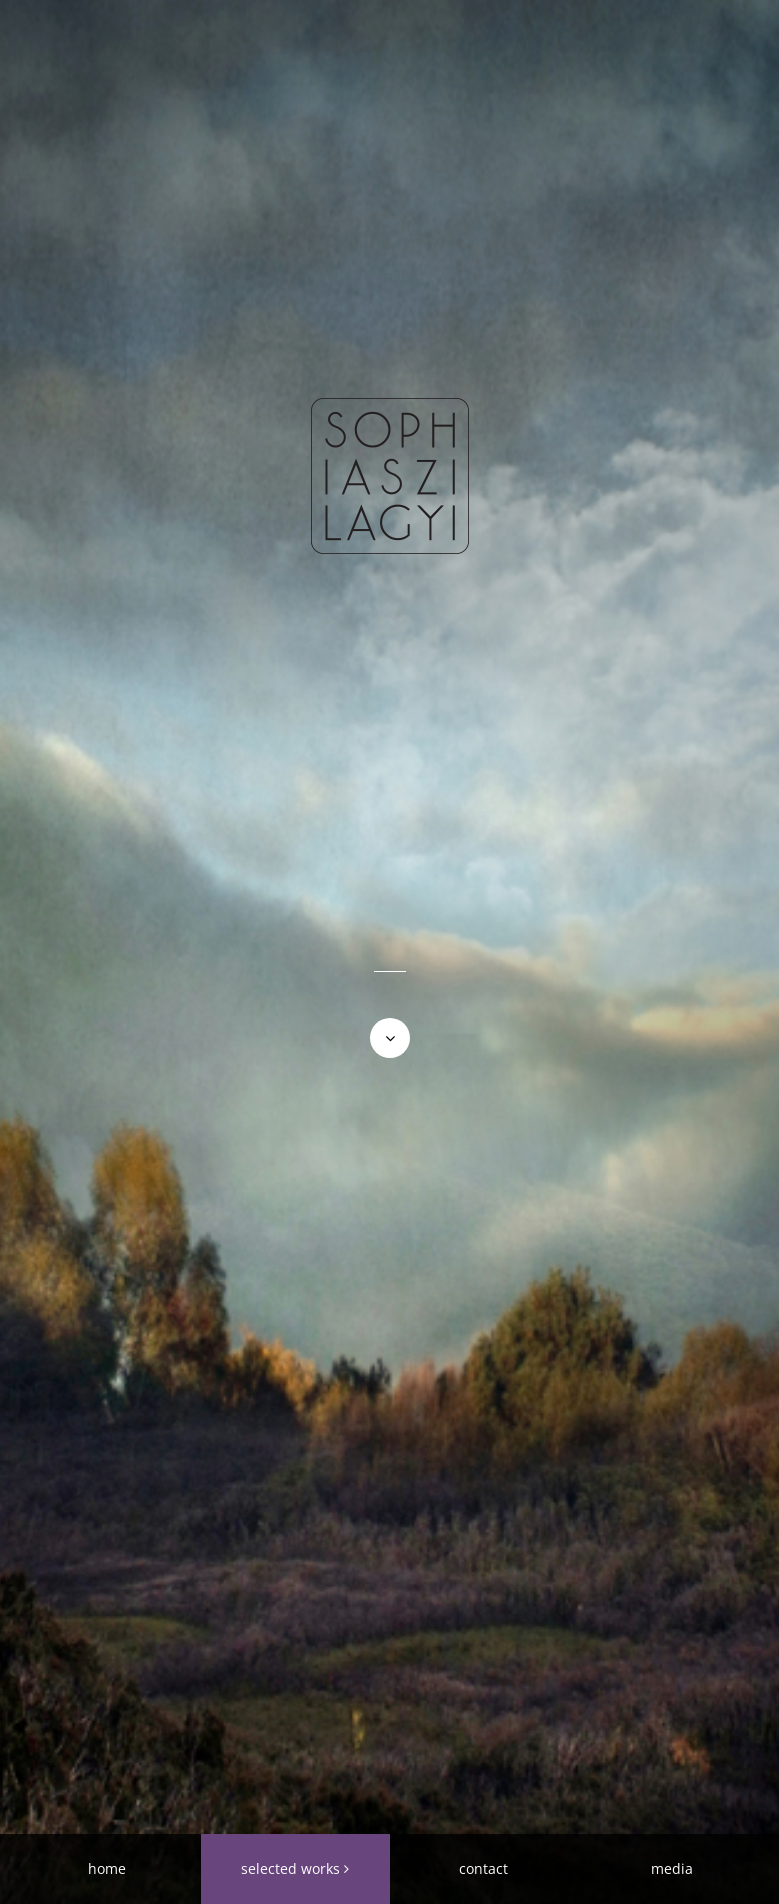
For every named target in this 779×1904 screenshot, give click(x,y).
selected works (290, 1868)
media (672, 1868)
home (107, 1868)
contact (483, 1868)
